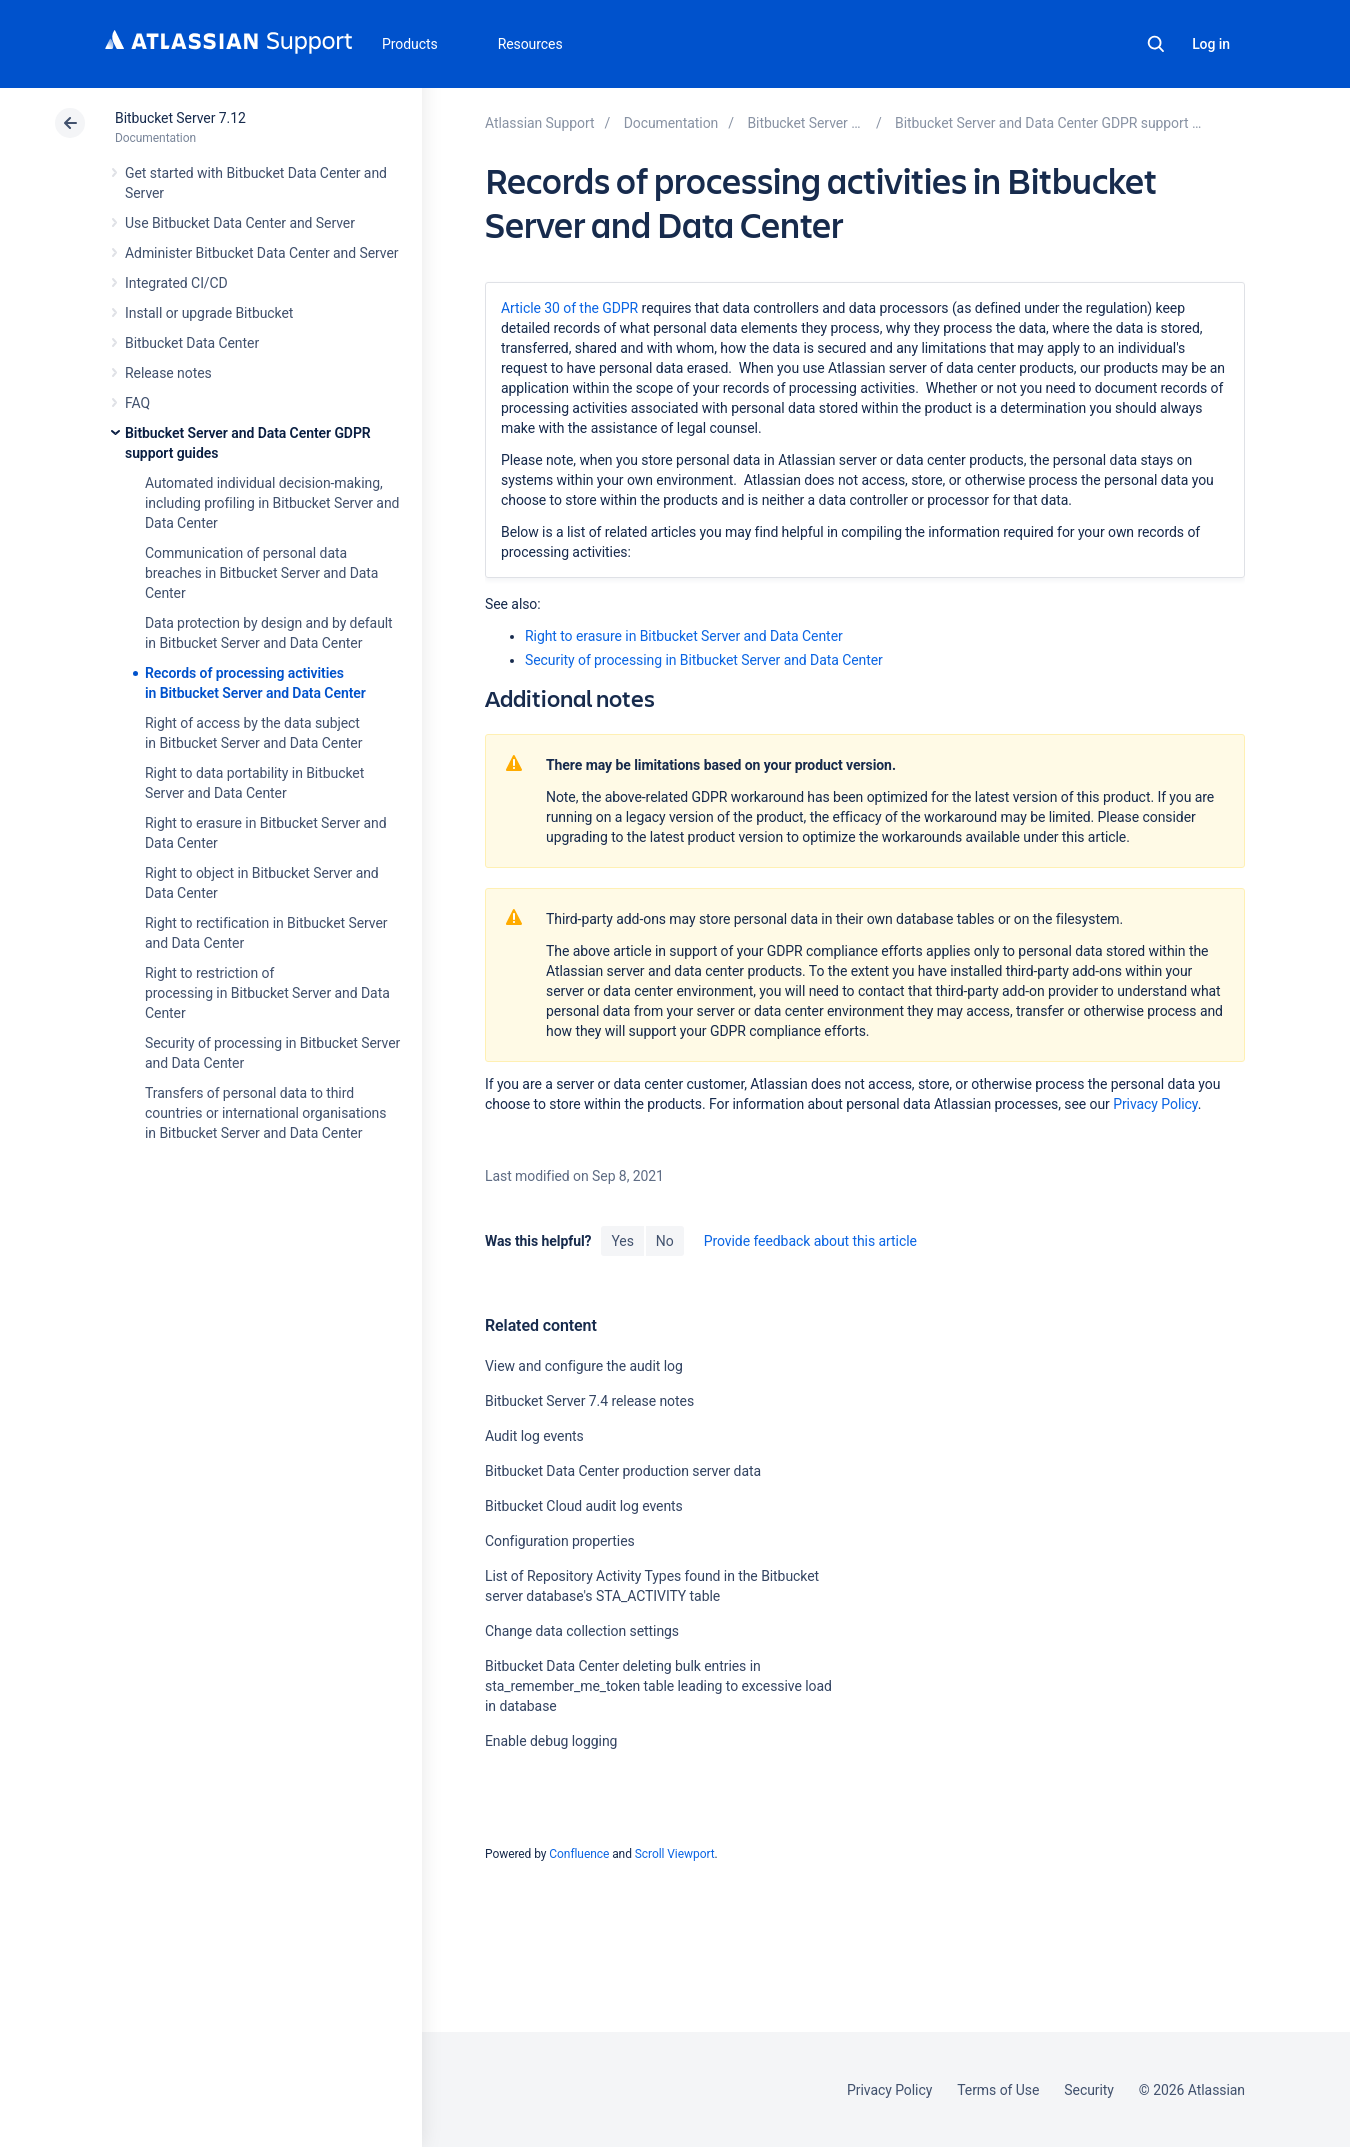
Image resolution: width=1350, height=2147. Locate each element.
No (665, 1241)
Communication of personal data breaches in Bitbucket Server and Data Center (261, 573)
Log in (1211, 44)
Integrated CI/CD (176, 283)
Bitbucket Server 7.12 (180, 118)
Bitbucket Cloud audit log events (584, 1506)
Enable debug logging (551, 1741)
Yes (622, 1241)
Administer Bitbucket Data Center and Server (261, 253)
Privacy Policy (1155, 1104)
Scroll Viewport (675, 1854)
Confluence (579, 1854)
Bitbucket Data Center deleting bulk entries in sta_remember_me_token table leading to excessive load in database (658, 1686)
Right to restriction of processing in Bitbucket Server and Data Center (267, 993)
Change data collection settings (582, 1631)
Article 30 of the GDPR (569, 308)
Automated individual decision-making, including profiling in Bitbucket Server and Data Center (272, 503)
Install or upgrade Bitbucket (209, 313)
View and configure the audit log (584, 1366)
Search (1156, 44)
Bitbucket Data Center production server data (623, 1471)
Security (1089, 2090)
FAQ (137, 403)
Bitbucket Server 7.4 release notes (589, 1401)
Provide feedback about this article (810, 1241)
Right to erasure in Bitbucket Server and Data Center (684, 636)
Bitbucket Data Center (192, 343)
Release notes (168, 373)
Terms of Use (998, 2090)
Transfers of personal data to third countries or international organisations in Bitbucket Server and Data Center (265, 1113)
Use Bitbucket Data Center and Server (240, 223)
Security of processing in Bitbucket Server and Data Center (704, 660)
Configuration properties (560, 1541)
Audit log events (534, 1436)
